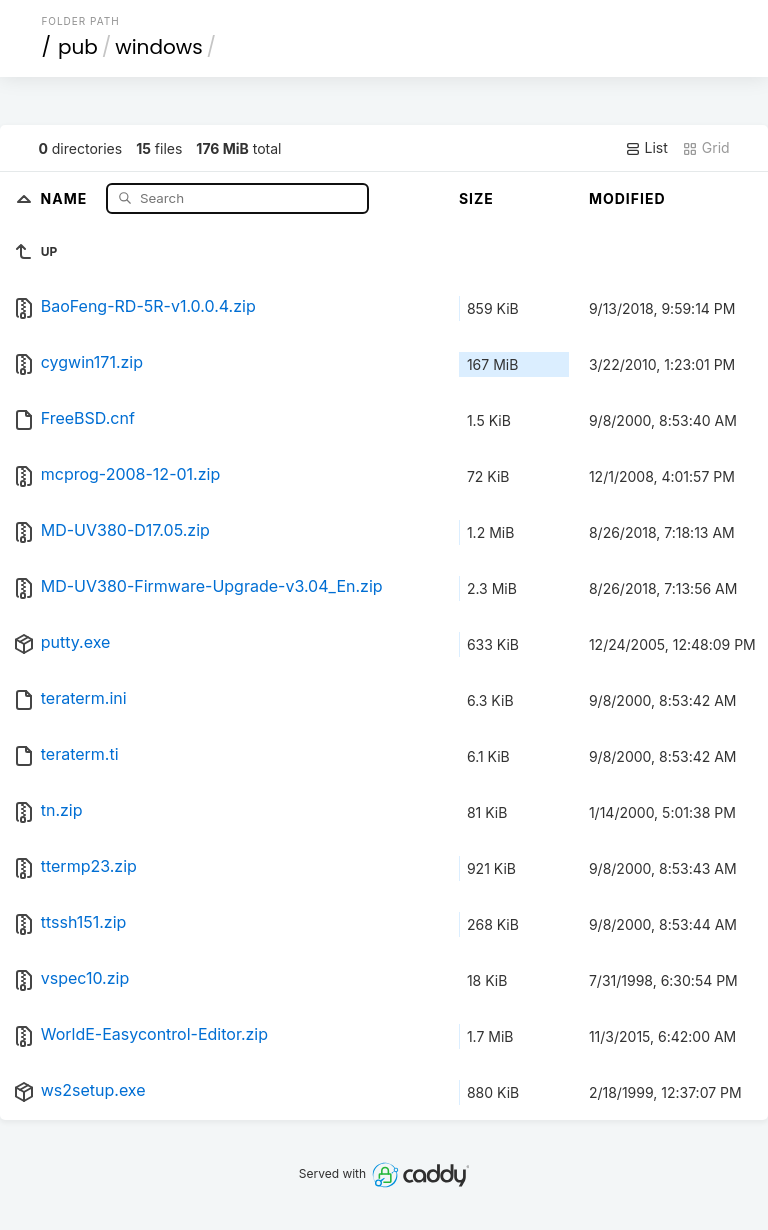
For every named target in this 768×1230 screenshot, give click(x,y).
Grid (706, 148)
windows (158, 47)
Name (66, 197)
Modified (627, 198)
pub (78, 47)
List (646, 148)
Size (476, 198)
